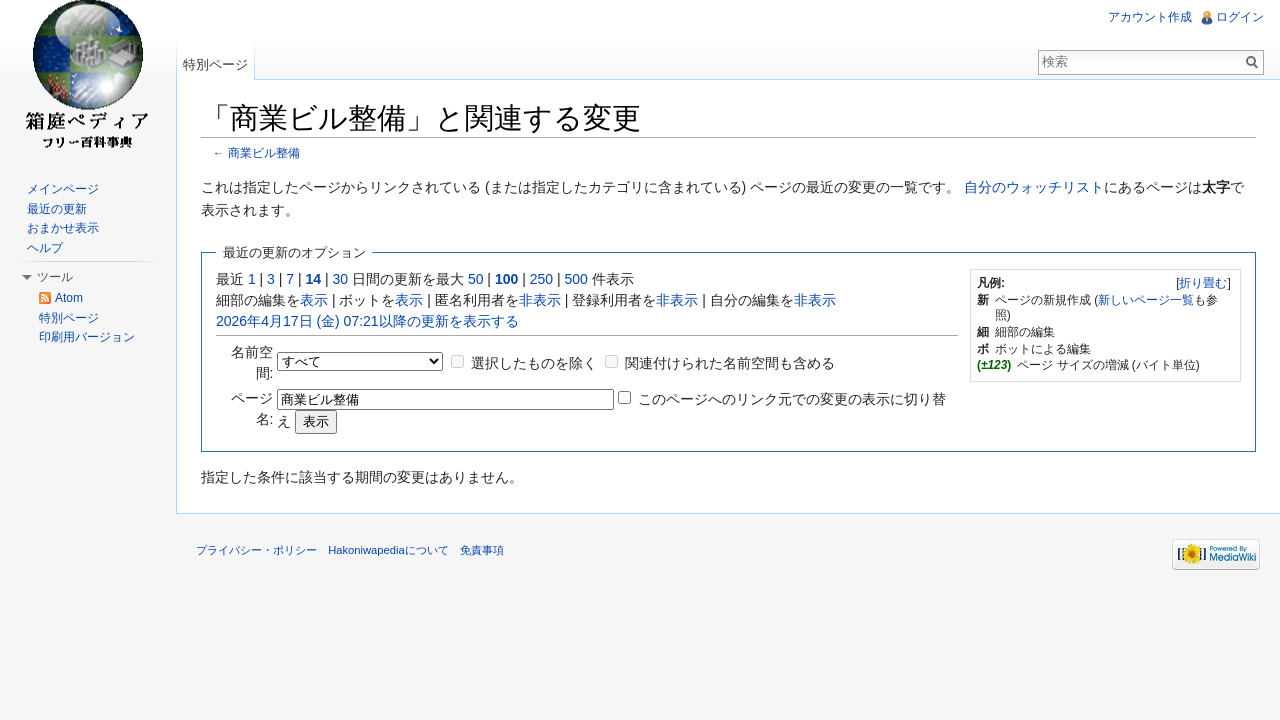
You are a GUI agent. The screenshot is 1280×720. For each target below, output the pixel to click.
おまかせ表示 (63, 228)
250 (541, 279)
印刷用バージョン (87, 337)
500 (575, 279)
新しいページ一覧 (1146, 300)
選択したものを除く (534, 363)
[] (1203, 283)
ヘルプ (45, 248)
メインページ (63, 189)
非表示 (540, 300)
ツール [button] (55, 277)
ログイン (1240, 17)
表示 (314, 300)
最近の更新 (57, 209)
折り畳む (1203, 283)
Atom (69, 298)
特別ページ (215, 64)
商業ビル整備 (264, 152)
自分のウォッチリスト (1034, 187)
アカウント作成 (1150, 17)
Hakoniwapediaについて (388, 550)
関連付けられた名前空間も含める (730, 363)
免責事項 (482, 550)
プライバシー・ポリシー (256, 550)
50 (476, 279)
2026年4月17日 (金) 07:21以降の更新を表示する (367, 321)
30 (341, 279)
